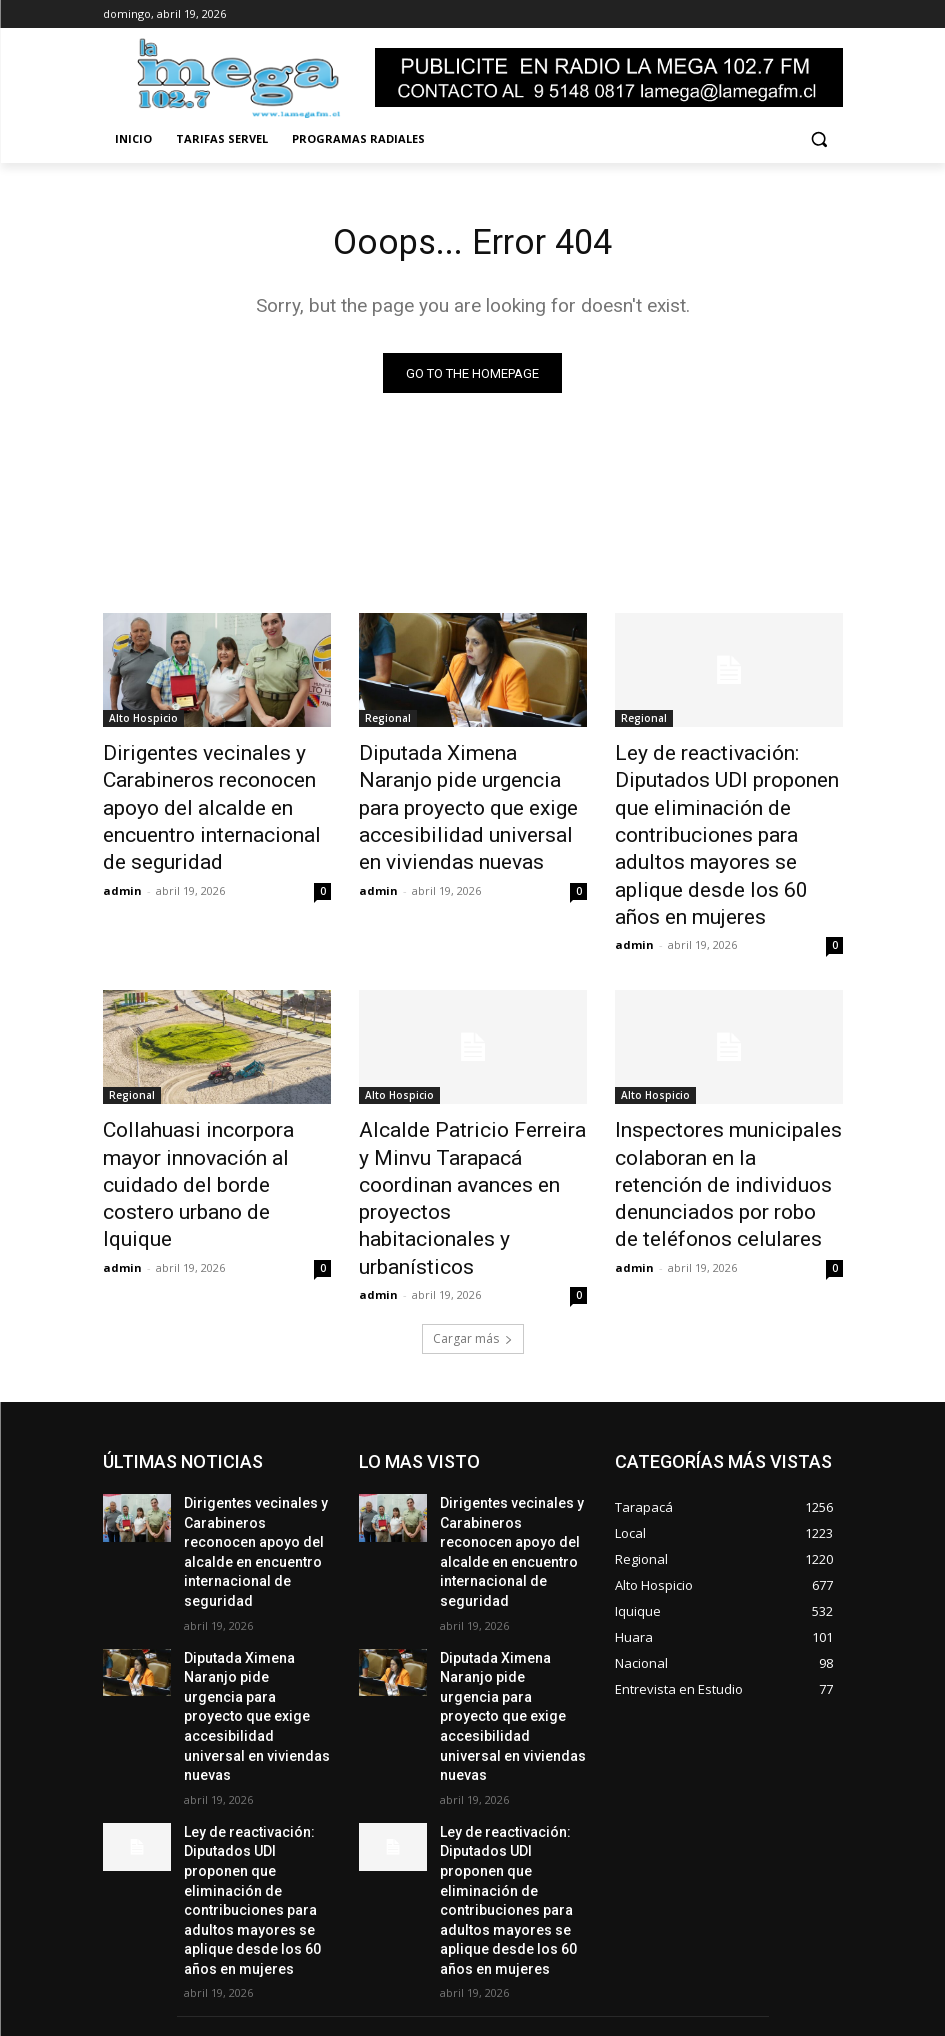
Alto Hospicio (143, 723)
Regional (388, 723)
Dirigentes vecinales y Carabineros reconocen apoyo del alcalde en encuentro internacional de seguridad (215, 789)
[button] (819, 139)
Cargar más (473, 1209)
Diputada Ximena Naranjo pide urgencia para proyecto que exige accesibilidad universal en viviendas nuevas (472, 789)
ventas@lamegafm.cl (441, 1946)
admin (122, 847)
